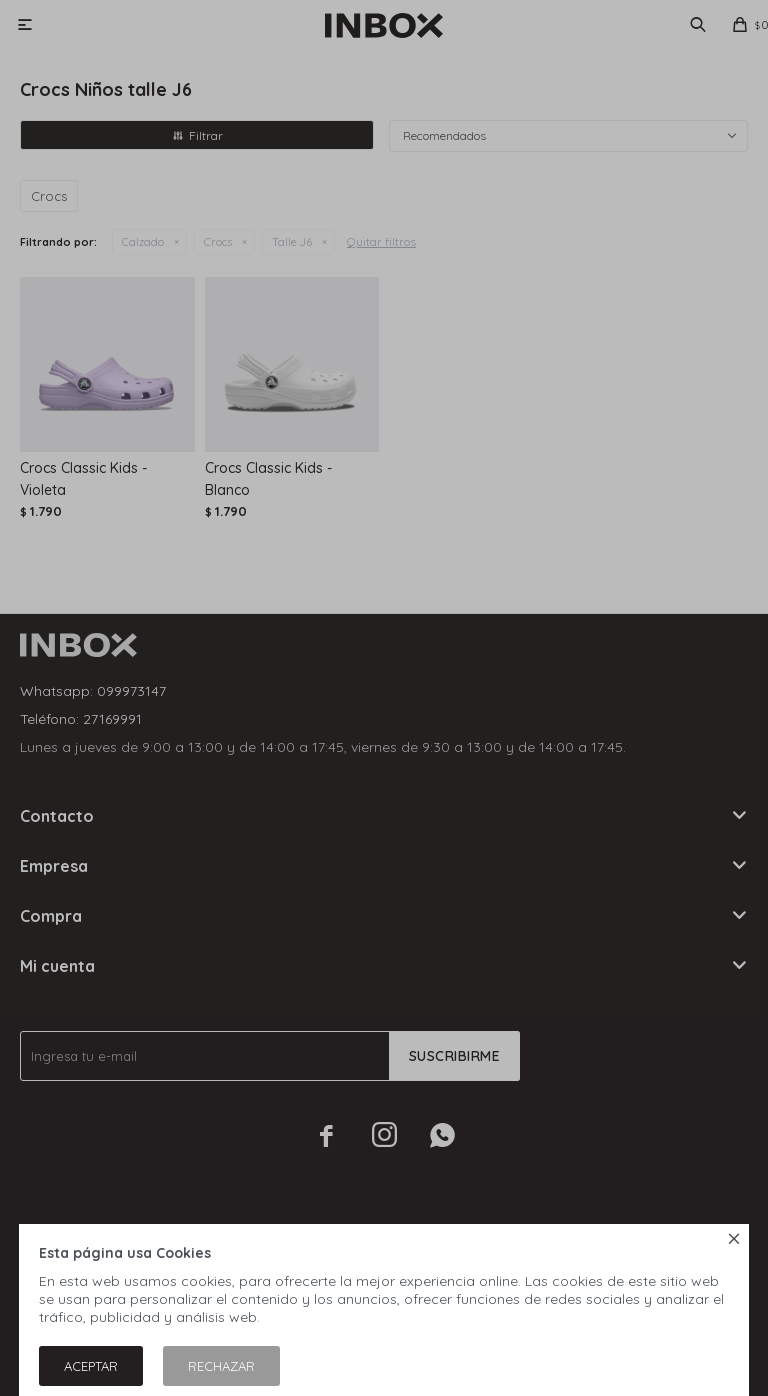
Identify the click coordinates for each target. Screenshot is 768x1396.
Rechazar (221, 1366)
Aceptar (91, 1366)
